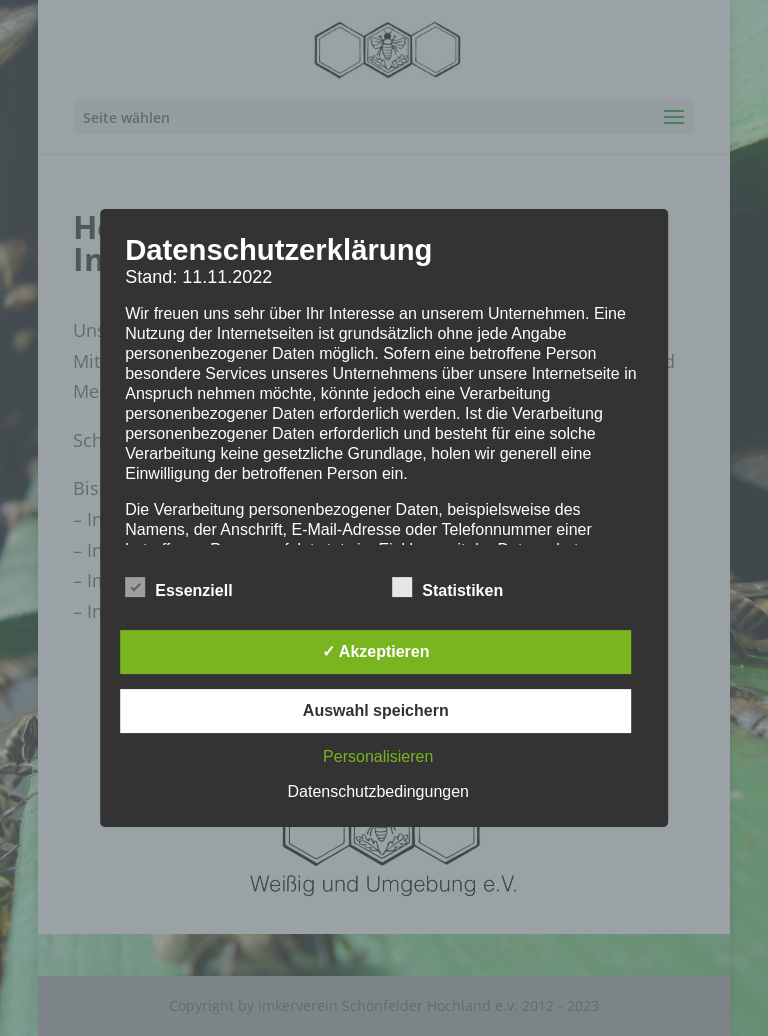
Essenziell (178, 588)
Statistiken (447, 588)
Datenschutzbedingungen (378, 791)
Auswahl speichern (376, 710)
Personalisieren (378, 756)
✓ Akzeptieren (376, 651)
